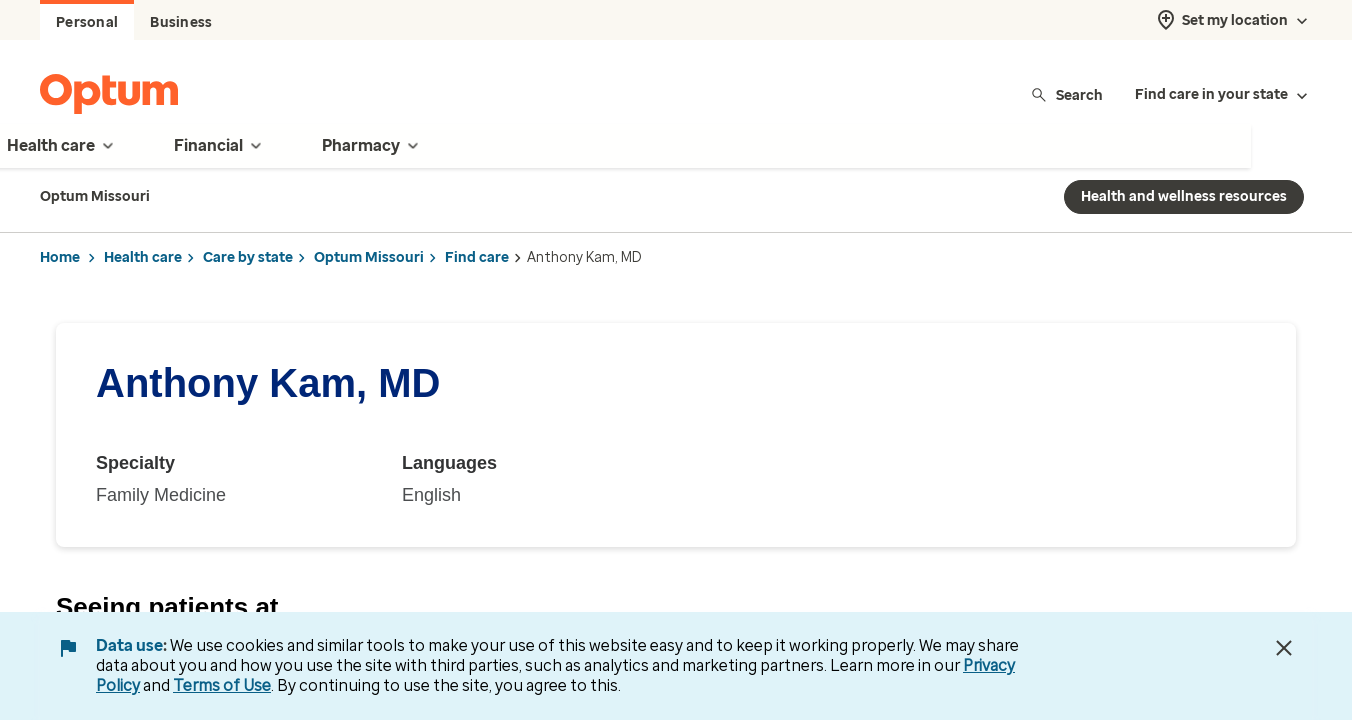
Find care (477, 257)
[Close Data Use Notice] (1284, 648)
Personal (87, 22)
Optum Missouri (369, 257)
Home (60, 257)
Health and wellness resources (1184, 196)
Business (181, 22)
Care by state (248, 257)
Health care (143, 257)
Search (1066, 94)
